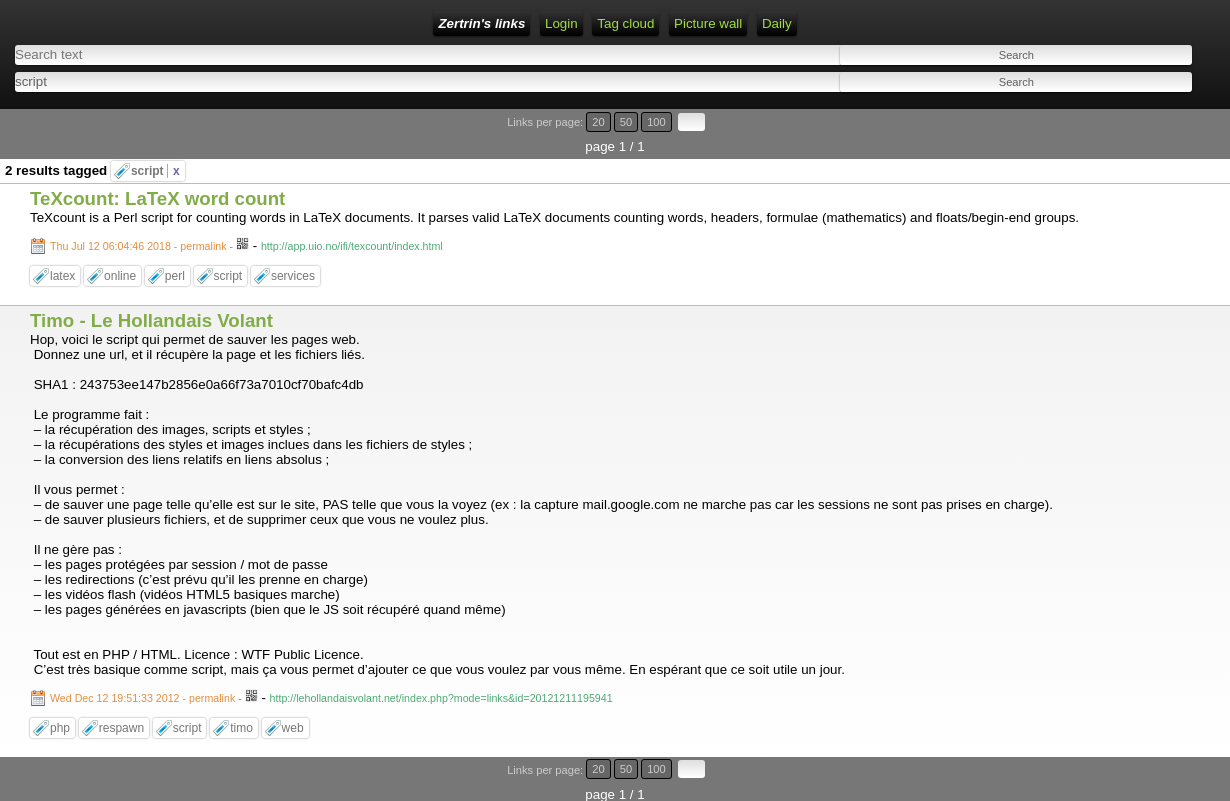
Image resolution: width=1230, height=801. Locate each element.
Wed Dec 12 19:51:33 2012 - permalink (142, 698)
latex (62, 276)
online (120, 276)
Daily (777, 23)
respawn (121, 728)
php (60, 728)
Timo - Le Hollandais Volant (151, 320)
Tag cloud (625, 23)
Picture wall (708, 23)
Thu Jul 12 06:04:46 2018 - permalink (138, 246)
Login (561, 23)
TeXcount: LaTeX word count (157, 198)
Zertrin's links (481, 23)
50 (626, 122)
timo (241, 728)
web (293, 728)
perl (175, 276)
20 (598, 122)
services (293, 276)
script (155, 171)
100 (656, 122)
